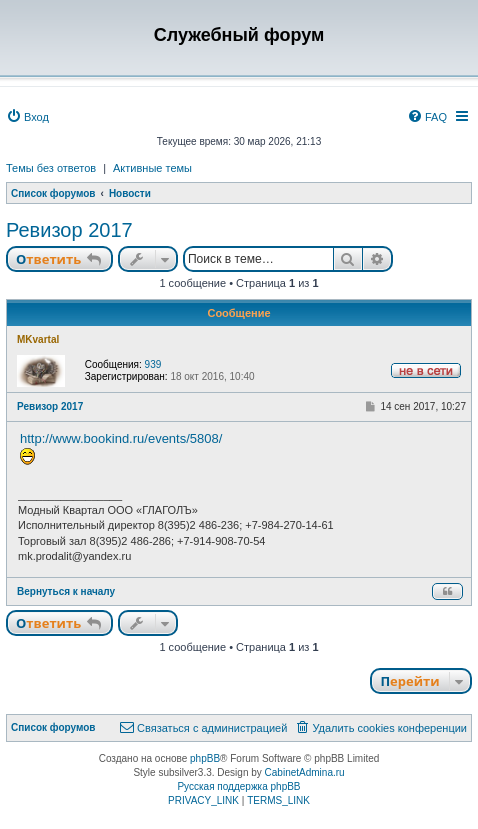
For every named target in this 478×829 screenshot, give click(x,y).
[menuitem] (27, 117)
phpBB (205, 758)
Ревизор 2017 (69, 230)
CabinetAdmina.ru (305, 772)
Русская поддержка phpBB (238, 786)
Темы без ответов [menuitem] (51, 168)
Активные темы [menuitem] (152, 168)
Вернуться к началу (66, 591)
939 (153, 364)
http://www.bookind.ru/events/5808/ (121, 438)
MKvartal (38, 339)
